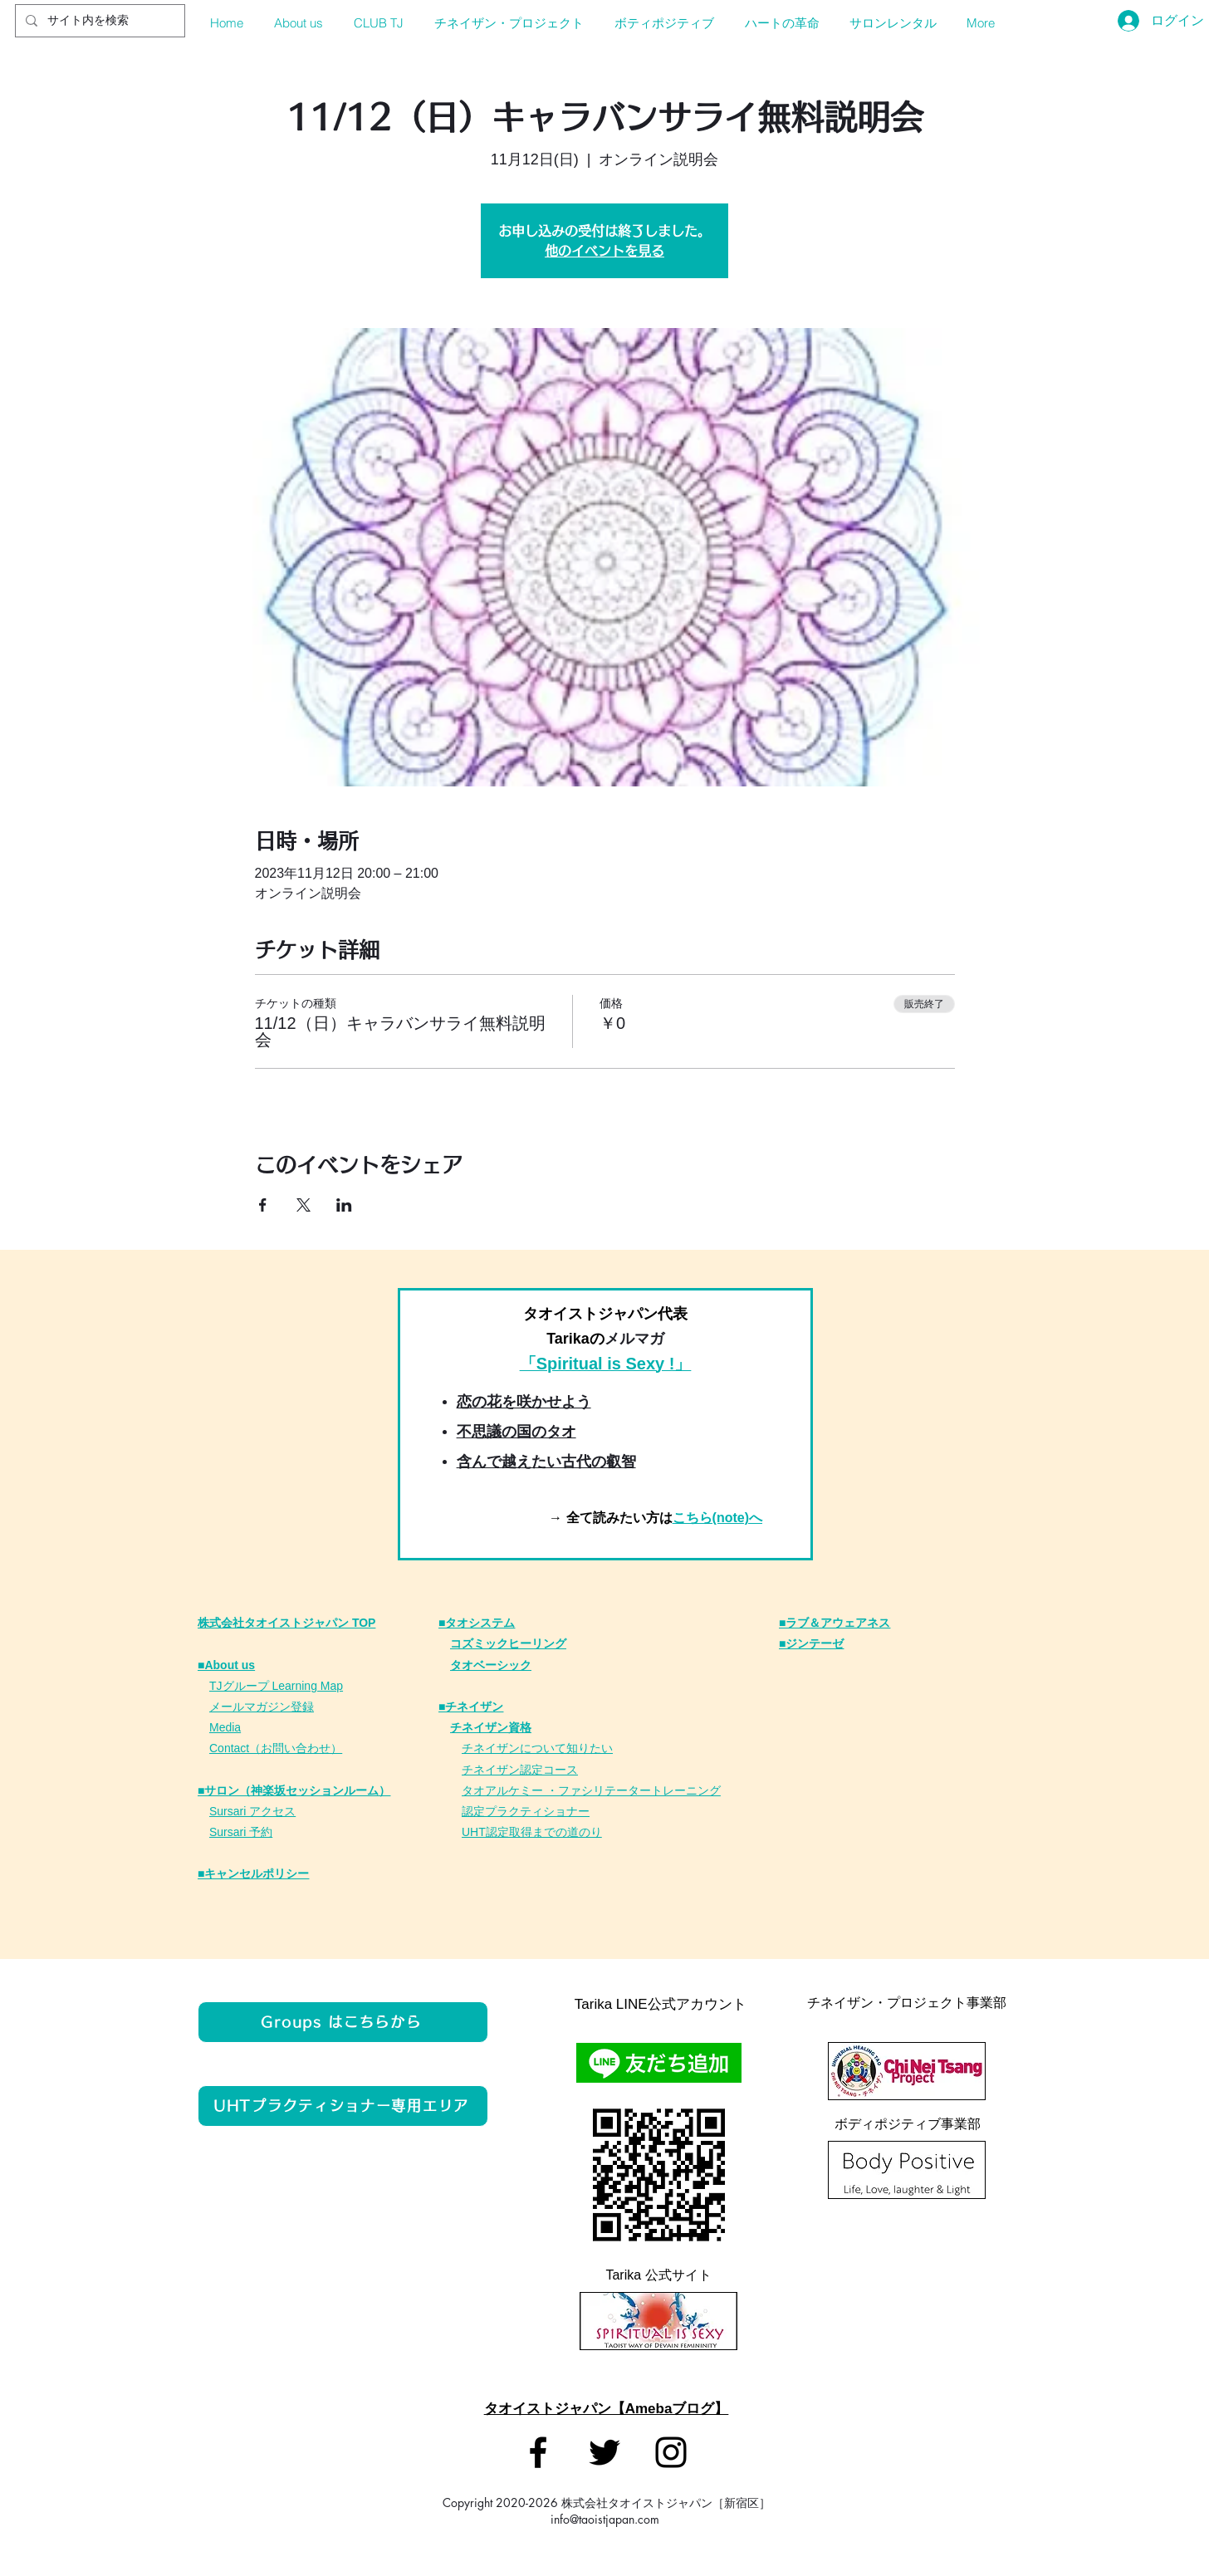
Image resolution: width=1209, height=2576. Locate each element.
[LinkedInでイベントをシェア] (344, 1205)
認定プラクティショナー (526, 1811)
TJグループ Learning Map (276, 1685)
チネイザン (491, 1769)
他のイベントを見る (604, 250)
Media (225, 1727)
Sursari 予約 (240, 1832)
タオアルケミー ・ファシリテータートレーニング (591, 1790)
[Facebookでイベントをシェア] (263, 1205)
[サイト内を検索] (98, 21)
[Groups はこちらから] (343, 2022)
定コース (554, 1769)
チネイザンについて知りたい (537, 1748)
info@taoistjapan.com (605, 2519)
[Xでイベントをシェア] (303, 1205)
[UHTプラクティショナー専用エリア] (343, 2106)
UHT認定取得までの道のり (532, 1832)
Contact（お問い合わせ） (275, 1748)
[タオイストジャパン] (538, 2452)
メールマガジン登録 (261, 1706)
